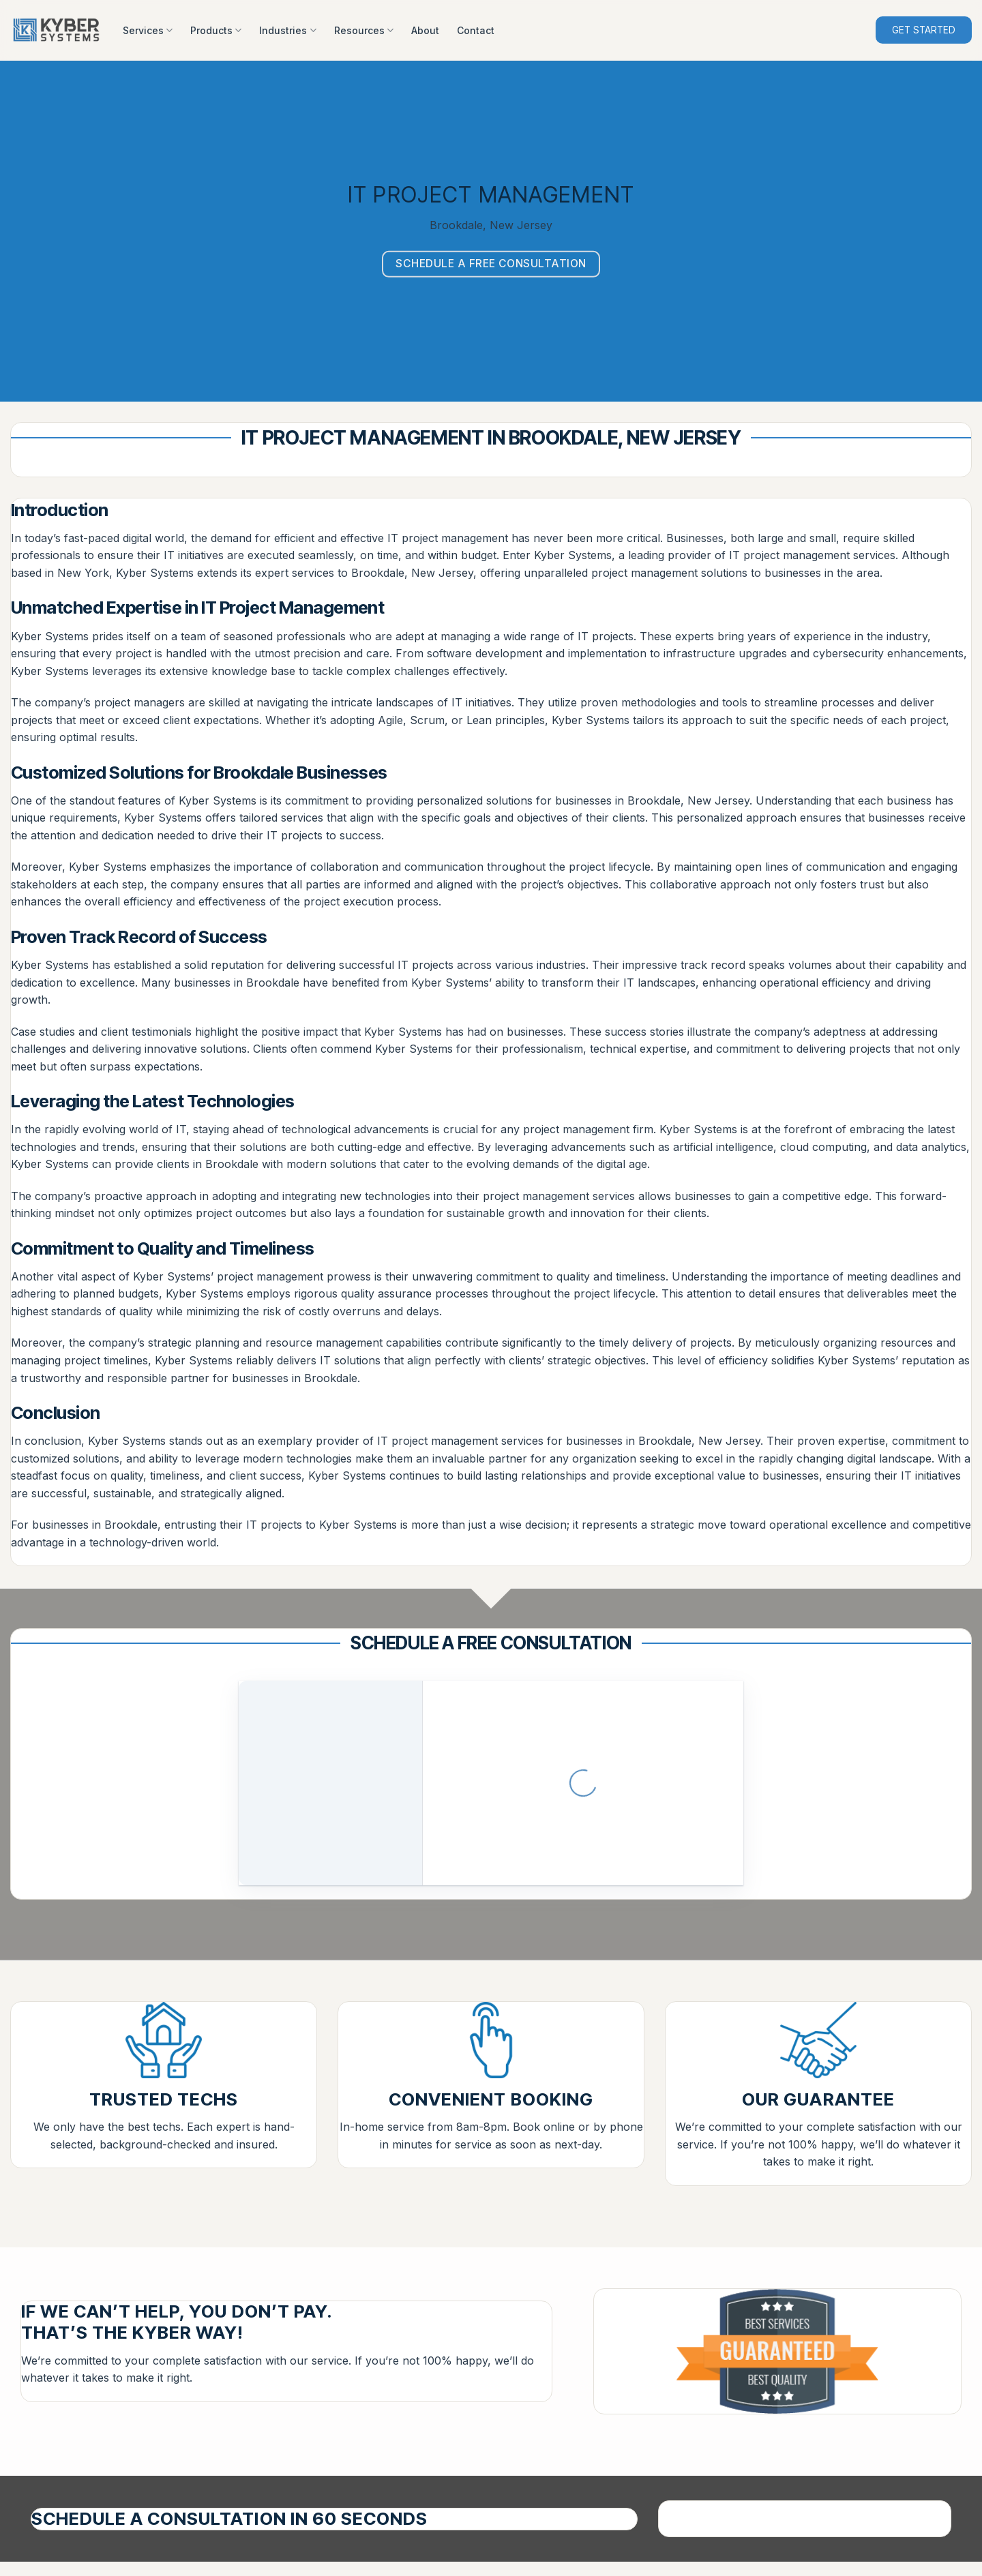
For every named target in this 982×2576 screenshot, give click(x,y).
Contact (475, 30)
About (425, 30)
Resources (363, 30)
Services (148, 30)
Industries (287, 30)
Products (215, 30)
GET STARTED (923, 30)
